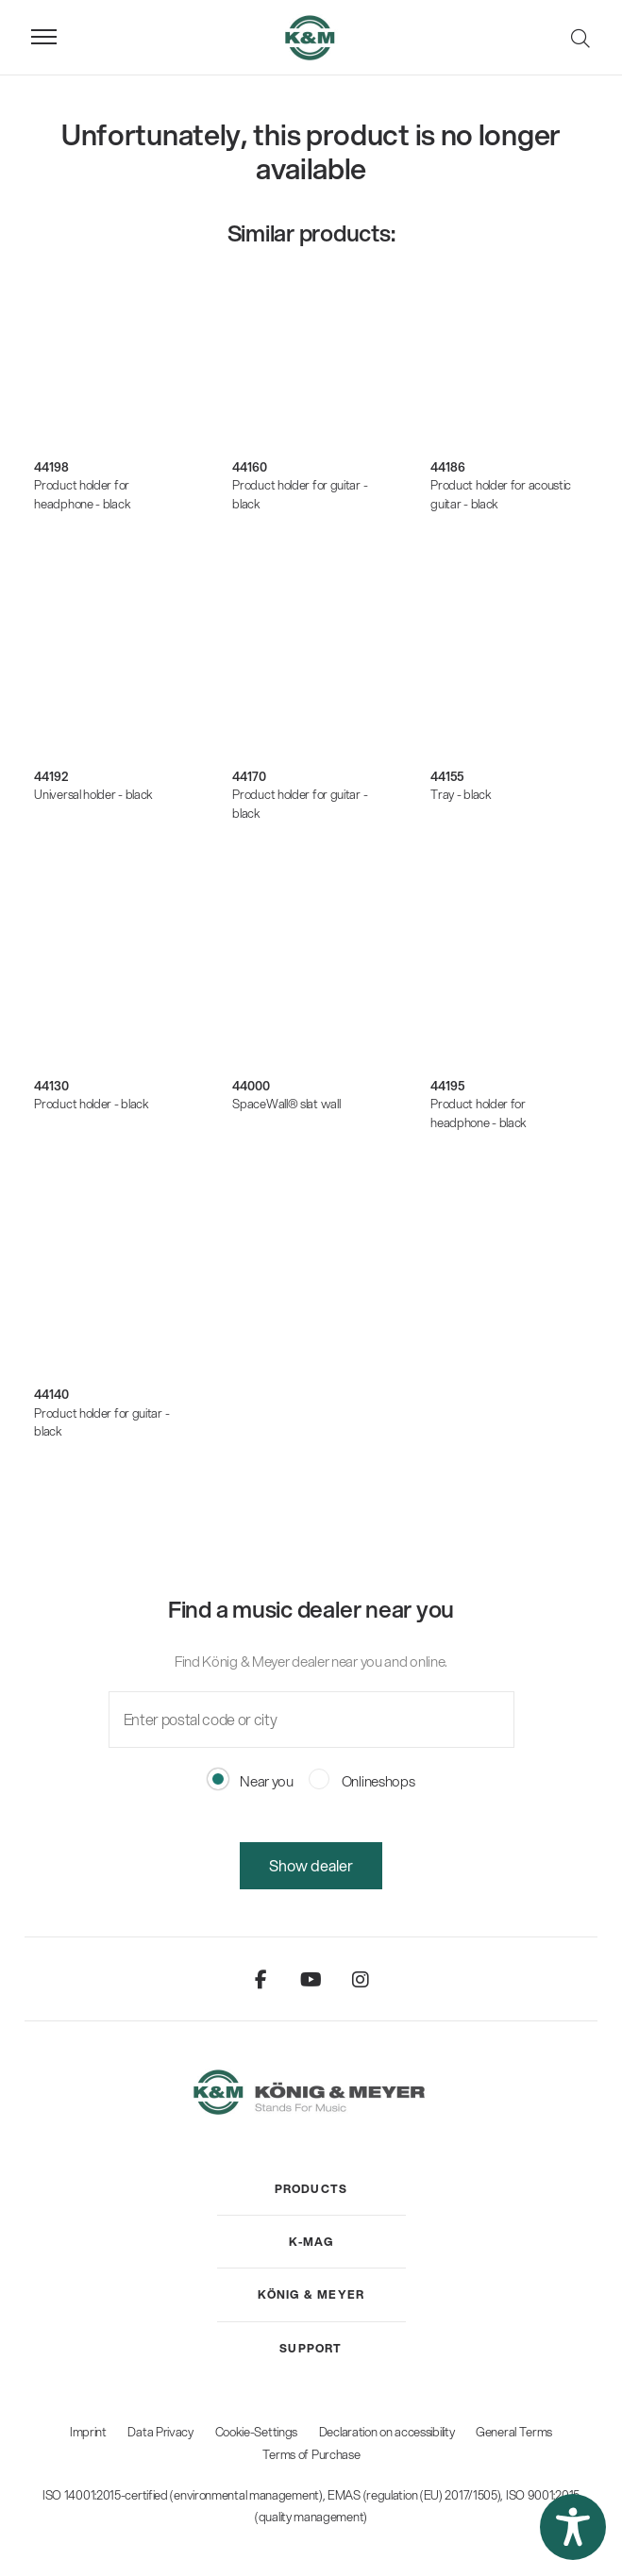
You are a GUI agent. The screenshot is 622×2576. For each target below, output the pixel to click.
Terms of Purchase (311, 2454)
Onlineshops (361, 1780)
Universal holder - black (93, 794)
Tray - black (460, 794)
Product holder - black (91, 1103)
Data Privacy (160, 2431)
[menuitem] (311, 2189)
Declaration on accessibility (387, 2431)
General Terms (514, 2431)
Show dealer (311, 1865)
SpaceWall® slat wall (286, 1103)
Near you (251, 1780)
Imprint (88, 2431)
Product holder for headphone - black (82, 494)
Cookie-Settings (256, 2431)
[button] (573, 2527)
